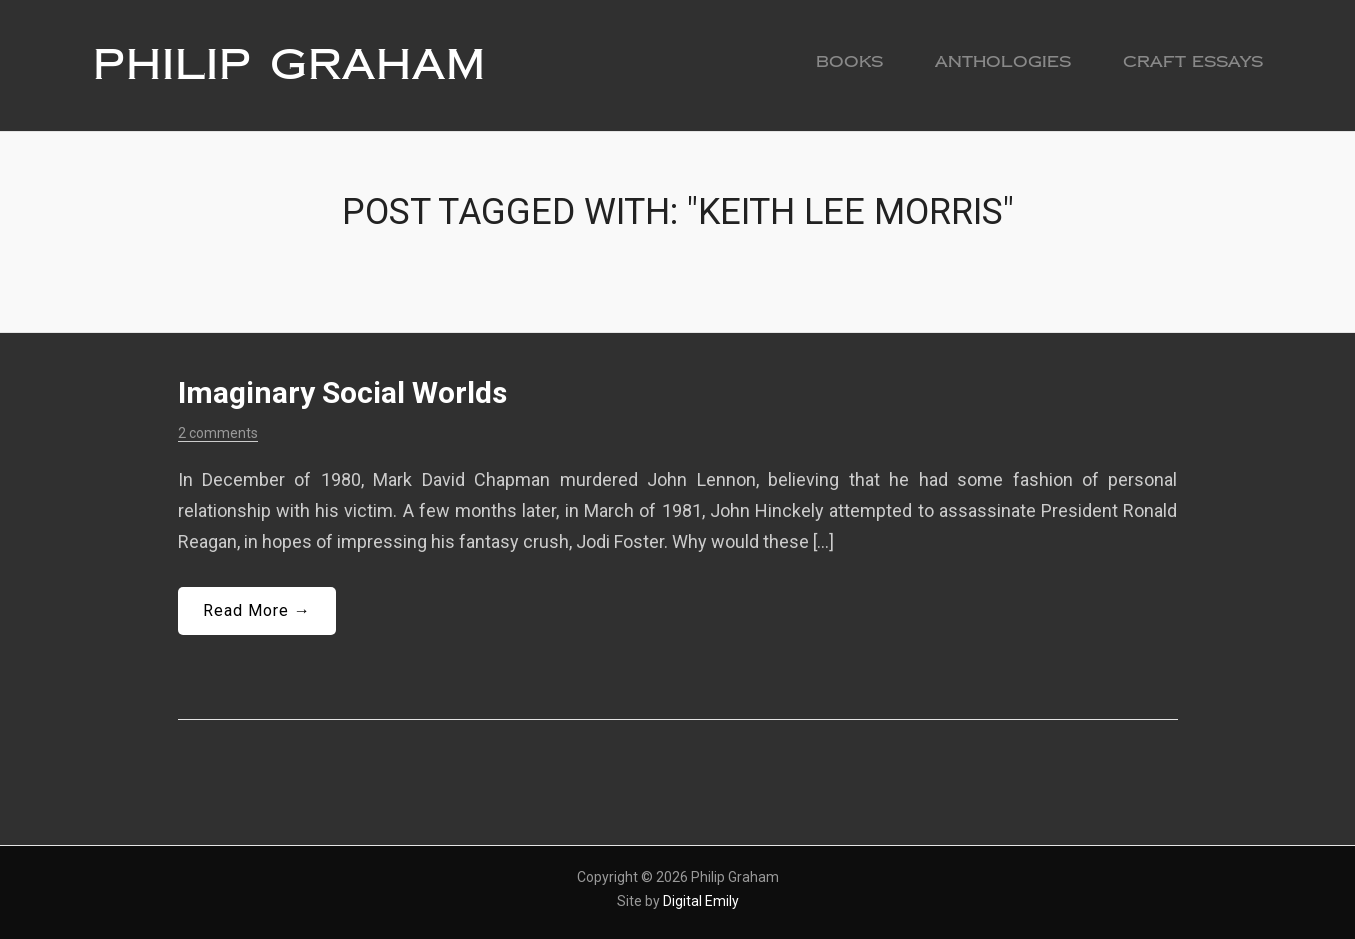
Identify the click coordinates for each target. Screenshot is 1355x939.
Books (849, 61)
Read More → (257, 610)
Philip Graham (289, 65)
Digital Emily (701, 901)
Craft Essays (1193, 61)
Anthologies (1003, 61)
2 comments (218, 433)
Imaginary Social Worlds (342, 392)
